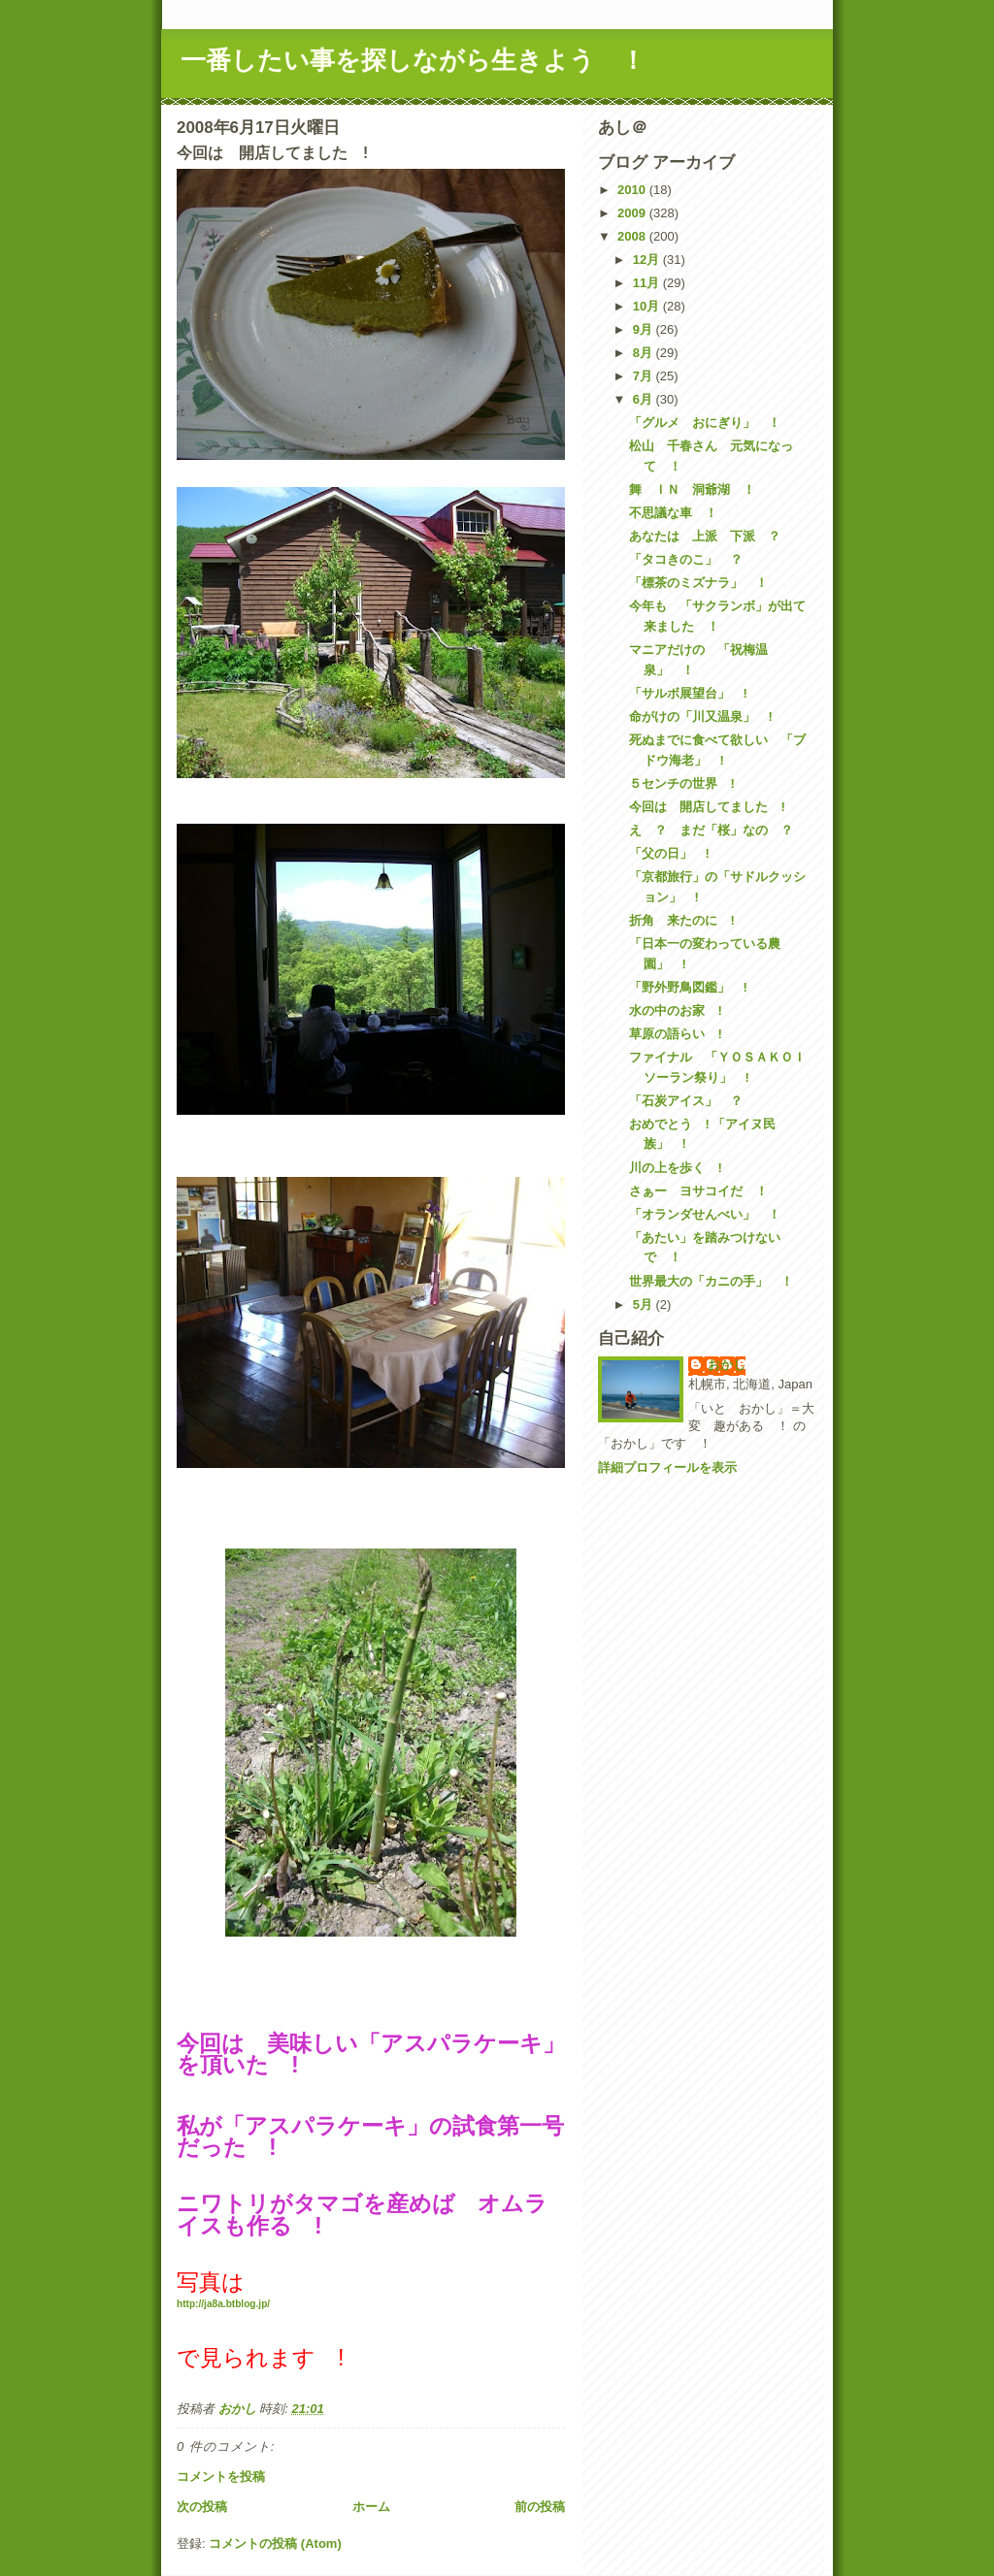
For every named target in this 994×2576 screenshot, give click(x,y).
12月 (648, 259)
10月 (648, 306)
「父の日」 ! (669, 853)
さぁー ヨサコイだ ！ (698, 1191)
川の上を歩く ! (675, 1167)
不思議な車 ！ (673, 512)
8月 (644, 352)
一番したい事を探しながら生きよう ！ (413, 60)
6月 (644, 399)
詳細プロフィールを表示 (667, 1467)
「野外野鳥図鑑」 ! (687, 987)
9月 (644, 329)
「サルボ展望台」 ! (687, 693)
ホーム (371, 2506)
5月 (644, 1304)
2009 (633, 213)
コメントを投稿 (221, 2476)
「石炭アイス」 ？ (686, 1100)
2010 (633, 189)
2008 (633, 236)
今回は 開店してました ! (706, 806)
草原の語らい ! (675, 1034)
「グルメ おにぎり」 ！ (704, 422)
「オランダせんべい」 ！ (704, 1214)
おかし (727, 1364)
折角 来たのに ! (681, 920)
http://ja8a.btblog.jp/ (223, 2304)
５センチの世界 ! (681, 783)
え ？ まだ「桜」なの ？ (711, 830)
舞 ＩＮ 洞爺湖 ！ (692, 489)
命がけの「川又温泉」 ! (700, 716)
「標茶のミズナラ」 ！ (698, 582)
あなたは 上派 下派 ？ (704, 536)
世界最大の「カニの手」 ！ (711, 1281)
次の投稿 (202, 2506)
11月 (648, 283)
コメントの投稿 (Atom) (275, 2543)
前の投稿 (539, 2506)
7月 (644, 376)
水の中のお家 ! (675, 1010)
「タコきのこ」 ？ (686, 559)
